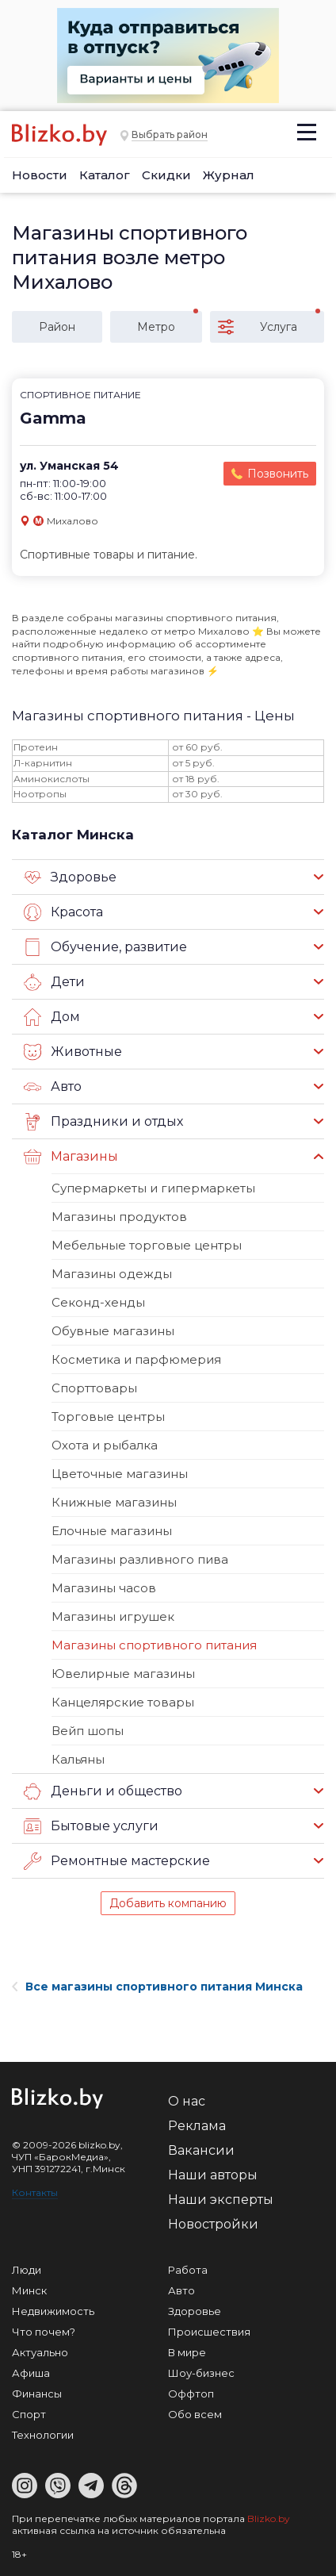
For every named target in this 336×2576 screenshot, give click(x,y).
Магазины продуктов (119, 1216)
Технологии (43, 2434)
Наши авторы (213, 2174)
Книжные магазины (114, 1502)
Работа (188, 2269)
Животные (73, 1052)
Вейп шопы (88, 1730)
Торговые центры (108, 1416)
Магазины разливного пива (140, 1559)
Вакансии (201, 2150)
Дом (52, 1017)
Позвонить (277, 473)
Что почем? (43, 2331)
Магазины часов (104, 1587)
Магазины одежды (112, 1273)
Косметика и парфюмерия (136, 1359)
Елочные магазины (112, 1530)
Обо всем (195, 2414)
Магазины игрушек (113, 1616)
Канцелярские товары (123, 1702)
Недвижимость (53, 2311)
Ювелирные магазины (123, 1673)
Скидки (166, 175)
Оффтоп (191, 2393)
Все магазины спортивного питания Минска (157, 1986)
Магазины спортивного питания (154, 1645)
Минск (29, 2290)
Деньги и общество (103, 1791)
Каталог (104, 175)
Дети (54, 982)
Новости (39, 175)
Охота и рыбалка (105, 1445)
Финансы (37, 2393)
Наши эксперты (220, 2199)
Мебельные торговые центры (147, 1245)
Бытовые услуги (91, 1826)
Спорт (29, 2414)
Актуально (40, 2352)
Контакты (35, 2192)
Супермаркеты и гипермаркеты (153, 1188)
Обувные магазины (113, 1330)
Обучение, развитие (105, 947)
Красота (63, 912)
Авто (53, 1087)
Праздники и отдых (103, 1122)
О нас (186, 2101)
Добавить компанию (168, 1903)
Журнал (228, 175)
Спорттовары (94, 1387)
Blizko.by (268, 2518)
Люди (26, 2269)
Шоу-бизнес (201, 2373)
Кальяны (78, 1759)
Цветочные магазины (120, 1473)
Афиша (31, 2373)
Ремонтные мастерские (117, 1861)
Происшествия (209, 2331)
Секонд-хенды (98, 1302)
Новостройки (213, 2224)
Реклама (197, 2125)
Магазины (71, 1156)
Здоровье (70, 877)
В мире (187, 2352)
